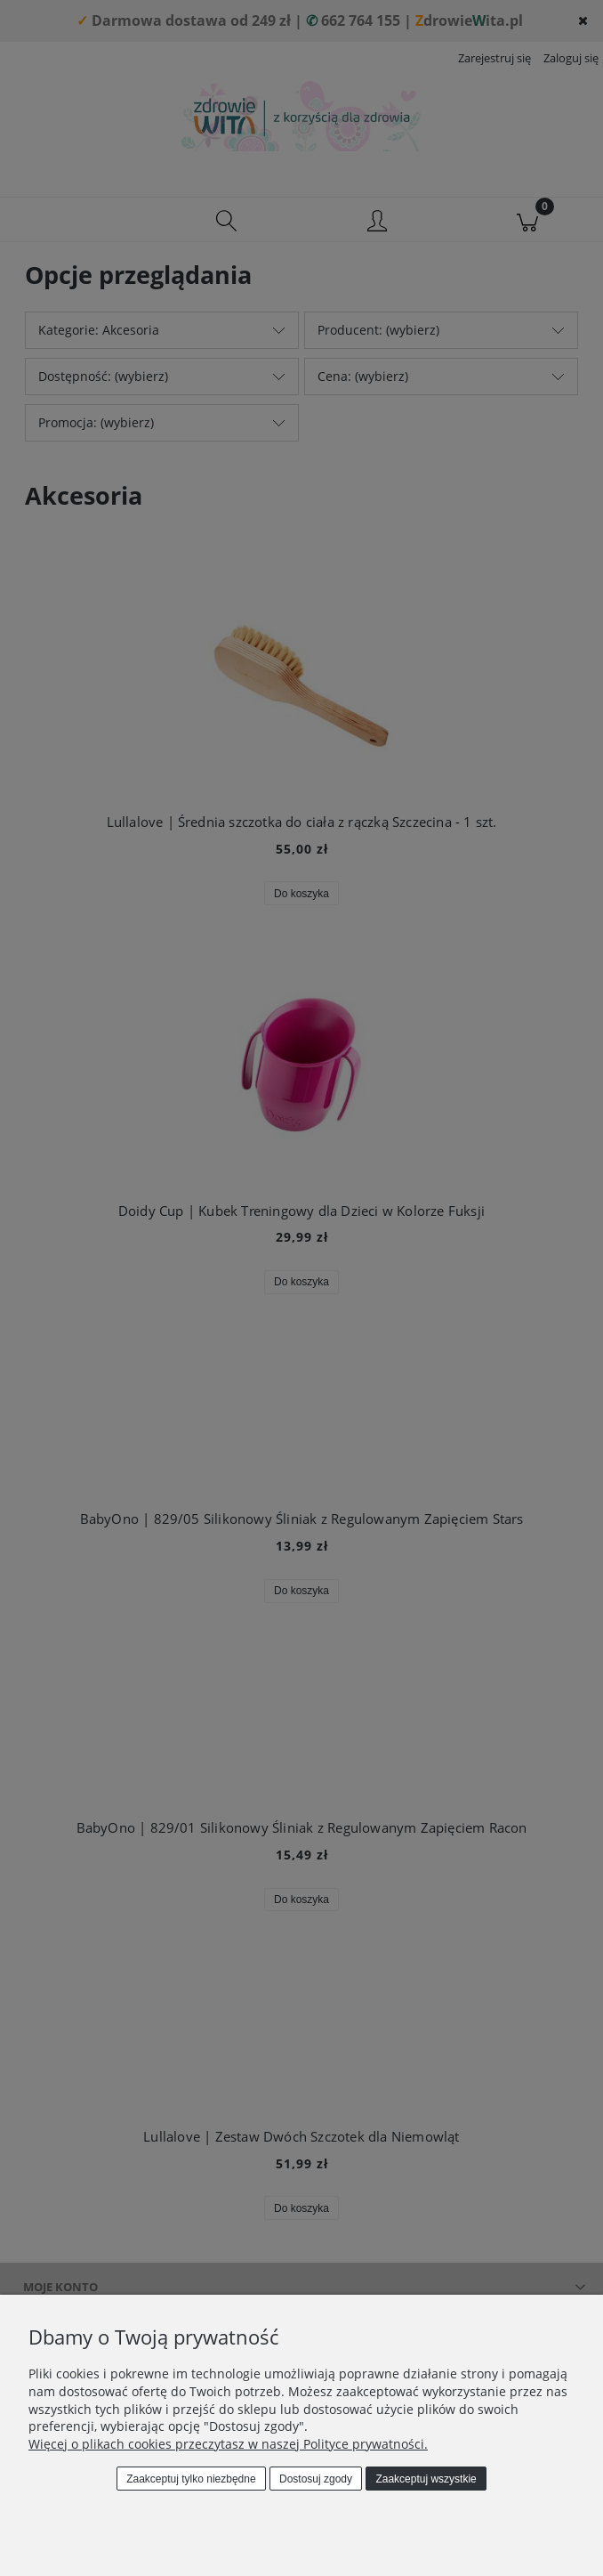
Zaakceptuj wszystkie (425, 2479)
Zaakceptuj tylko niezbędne (190, 2479)
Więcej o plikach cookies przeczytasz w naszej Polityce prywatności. (228, 2443)
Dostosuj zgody (315, 2479)
